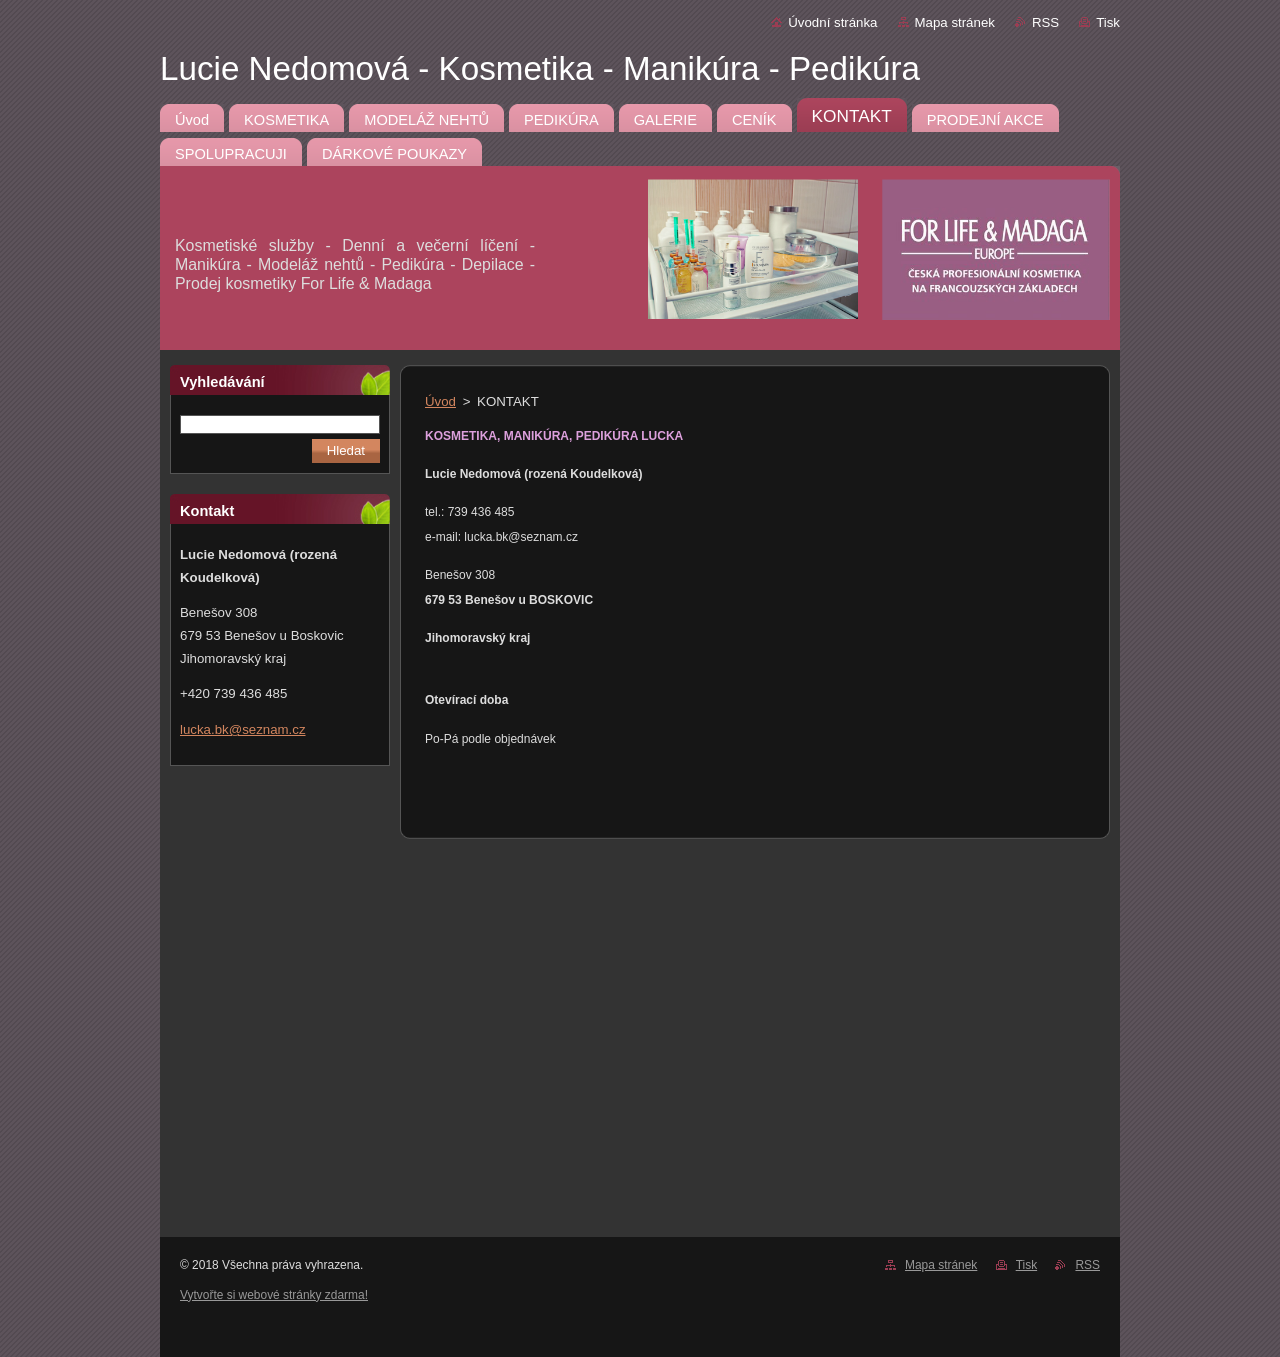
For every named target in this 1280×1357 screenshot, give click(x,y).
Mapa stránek (955, 22)
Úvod (440, 401)
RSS (1045, 22)
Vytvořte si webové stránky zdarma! (274, 1295)
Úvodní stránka (832, 22)
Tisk (1108, 22)
